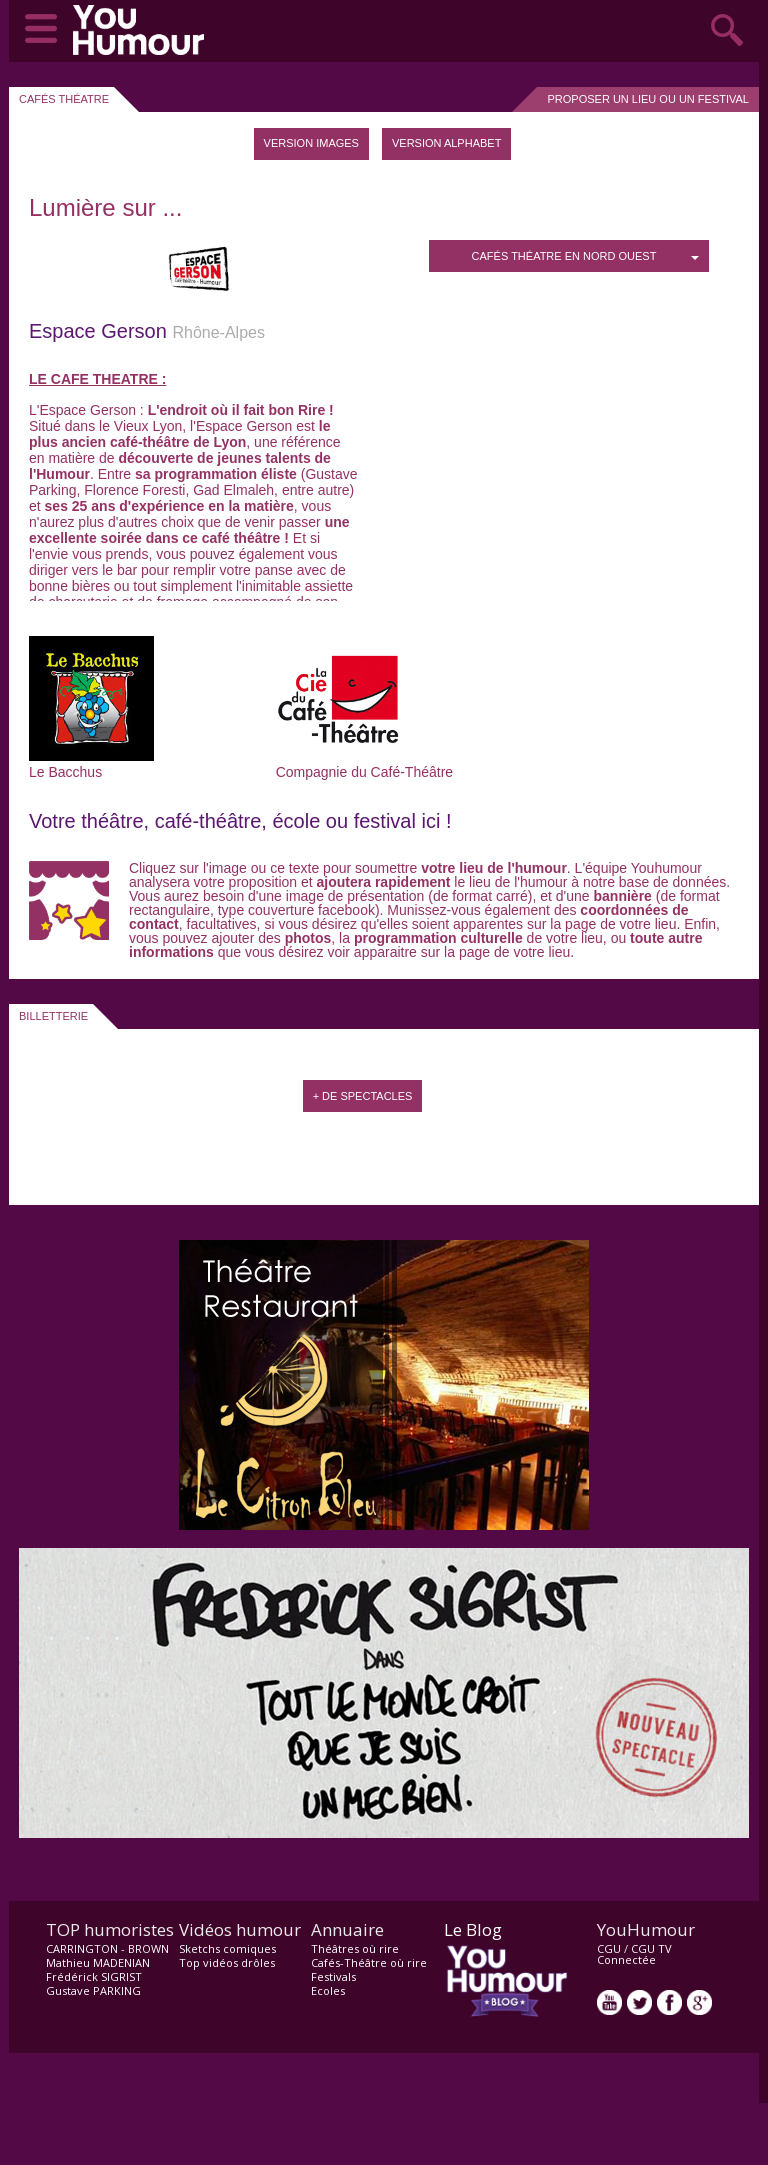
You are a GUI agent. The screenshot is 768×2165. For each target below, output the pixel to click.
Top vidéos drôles (227, 1962)
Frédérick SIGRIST (94, 1976)
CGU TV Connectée (634, 1954)
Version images (311, 143)
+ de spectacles (363, 1096)
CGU (609, 1948)
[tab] (311, 144)
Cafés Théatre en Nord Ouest (585, 256)
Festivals (333, 1976)
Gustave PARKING (93, 1990)
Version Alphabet (446, 143)
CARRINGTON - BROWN (107, 1948)
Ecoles (328, 1990)
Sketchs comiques (227, 1948)
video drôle (143, 30)
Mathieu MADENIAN (98, 1962)
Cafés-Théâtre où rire (369, 1962)
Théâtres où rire (355, 1948)
